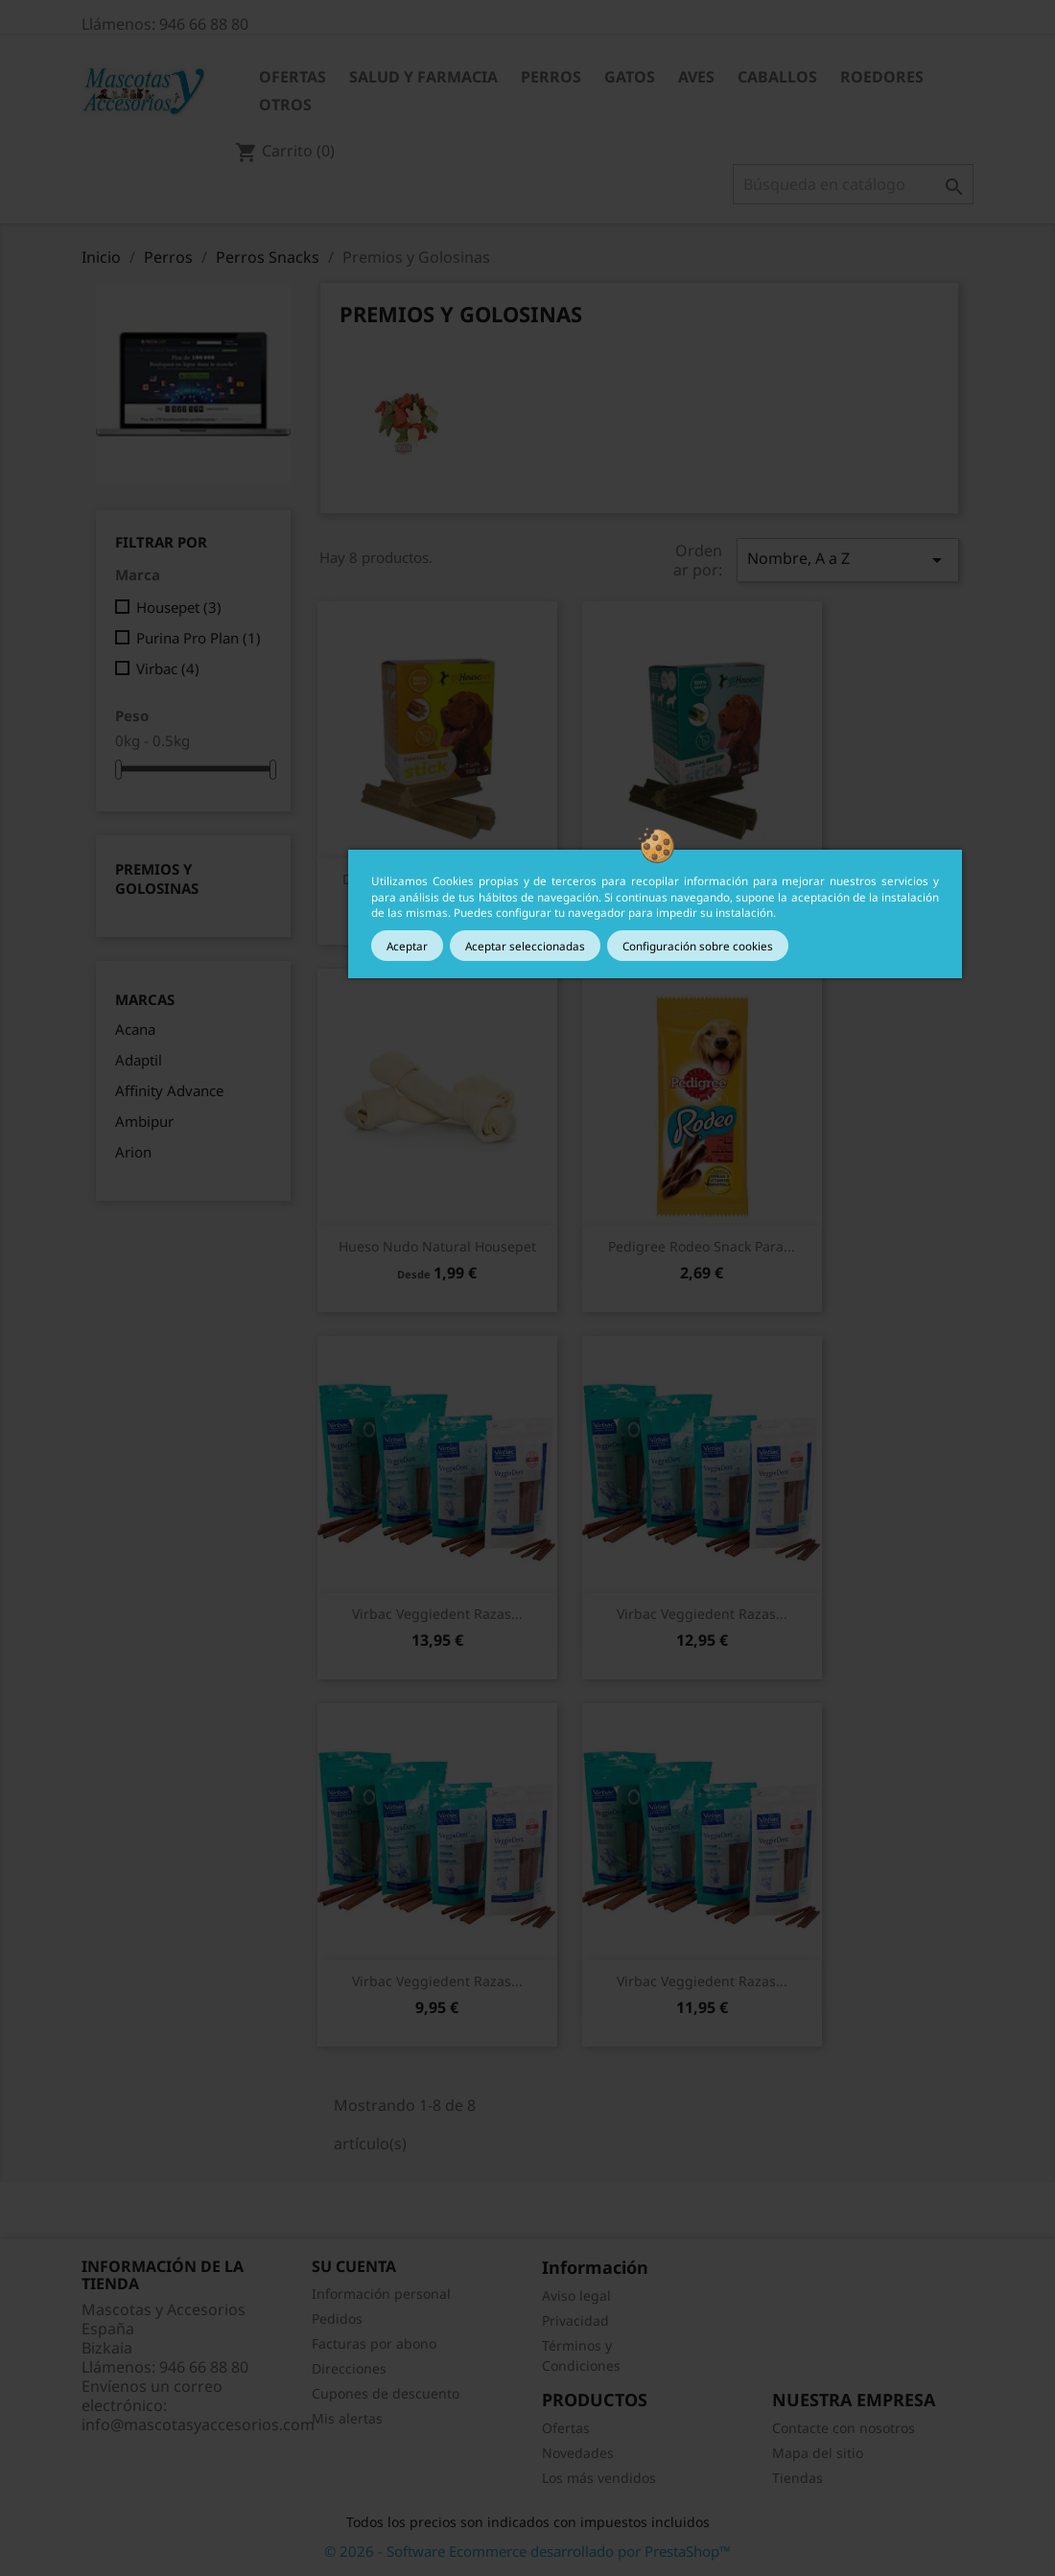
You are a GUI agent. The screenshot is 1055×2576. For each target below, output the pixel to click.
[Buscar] (853, 184)
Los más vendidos (599, 2478)
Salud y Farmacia (423, 76)
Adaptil (138, 1059)
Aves (696, 76)
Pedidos (337, 2318)
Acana (135, 1029)
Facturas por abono (374, 2343)
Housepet (179, 607)
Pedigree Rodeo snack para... (701, 1246)
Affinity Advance (169, 1090)
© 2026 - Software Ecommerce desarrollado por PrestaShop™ (527, 2551)
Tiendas (797, 2478)
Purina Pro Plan (198, 637)
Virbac (167, 668)
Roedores (882, 76)
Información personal (381, 2293)
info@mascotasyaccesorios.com (198, 2424)
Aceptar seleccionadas (525, 945)
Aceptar (407, 945)
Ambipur (144, 1121)
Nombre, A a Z (848, 560)
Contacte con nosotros (843, 2428)
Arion (133, 1151)
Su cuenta (354, 2266)
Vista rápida (437, 1246)
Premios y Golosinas (157, 878)
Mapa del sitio (817, 2453)
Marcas (145, 1000)
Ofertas (292, 76)
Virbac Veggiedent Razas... (437, 1613)
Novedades (578, 2453)
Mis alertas (347, 2418)
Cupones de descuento (385, 2393)
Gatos (629, 76)
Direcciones (349, 2368)
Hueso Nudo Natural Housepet (437, 1246)
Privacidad (575, 2320)
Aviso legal (576, 2295)
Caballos (777, 76)
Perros (551, 76)
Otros (285, 104)
